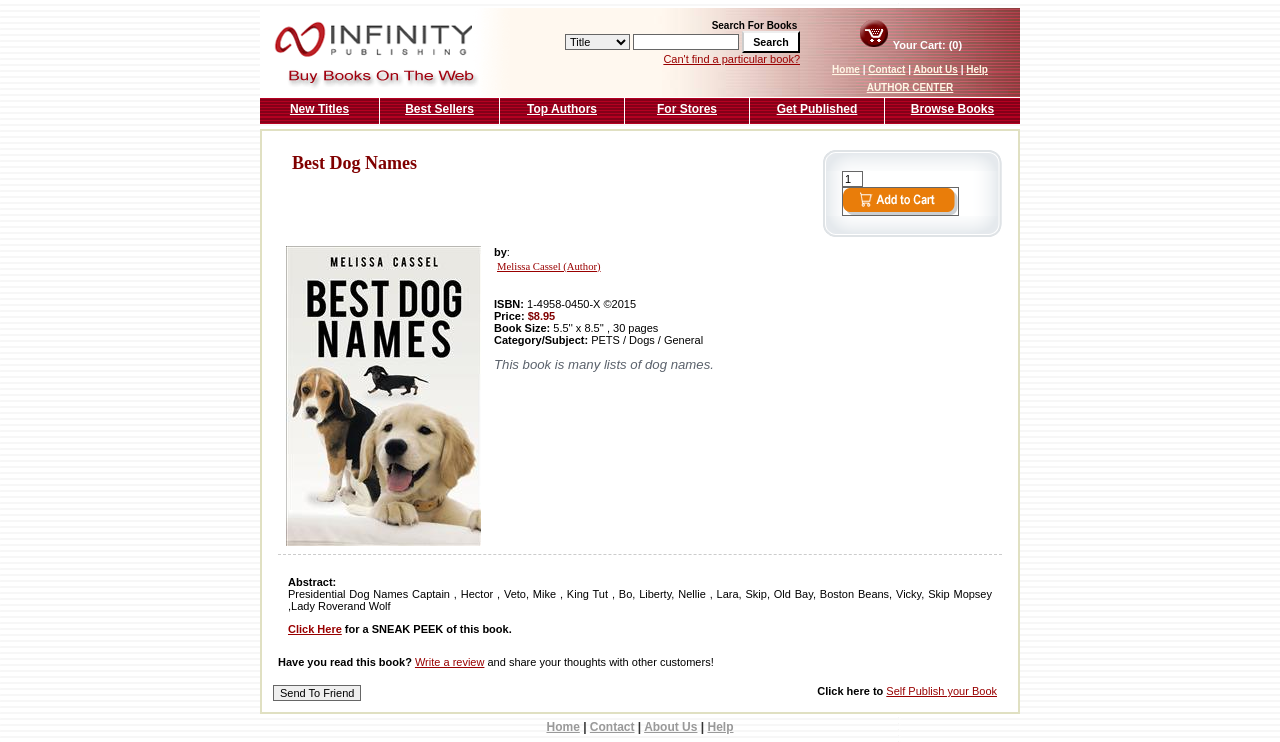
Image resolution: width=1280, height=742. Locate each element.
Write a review (449, 662)
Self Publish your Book (941, 691)
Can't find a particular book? (731, 59)
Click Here (315, 629)
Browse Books (952, 109)
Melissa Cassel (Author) (549, 266)
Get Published (817, 109)
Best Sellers (439, 109)
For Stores (687, 109)
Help (977, 69)
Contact (886, 69)
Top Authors (562, 109)
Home (846, 69)
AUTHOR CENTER (910, 87)
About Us (935, 69)
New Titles (319, 109)
